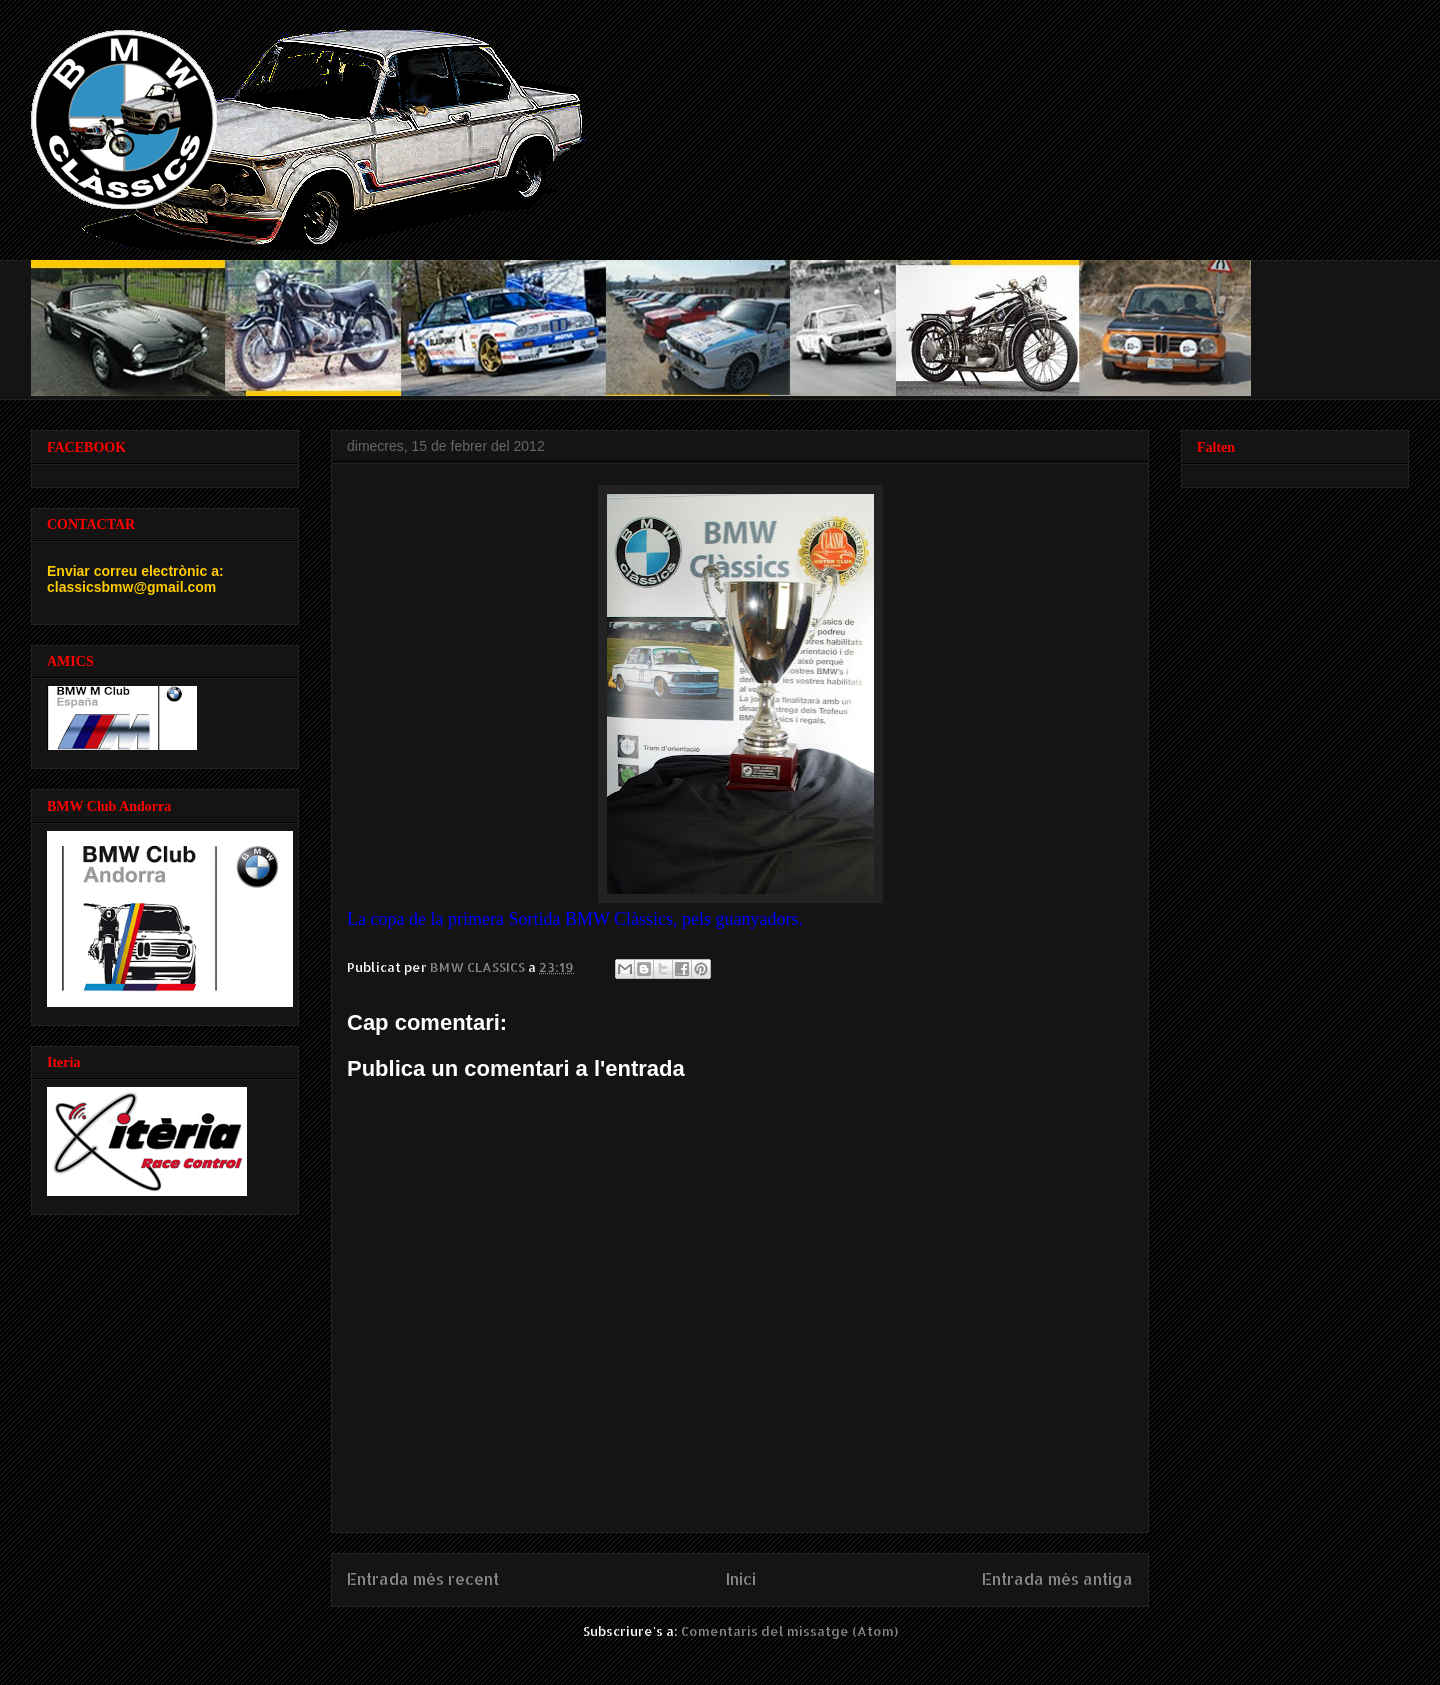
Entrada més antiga (1057, 1579)
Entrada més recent (423, 1579)
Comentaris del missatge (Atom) (789, 1631)
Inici (741, 1579)
